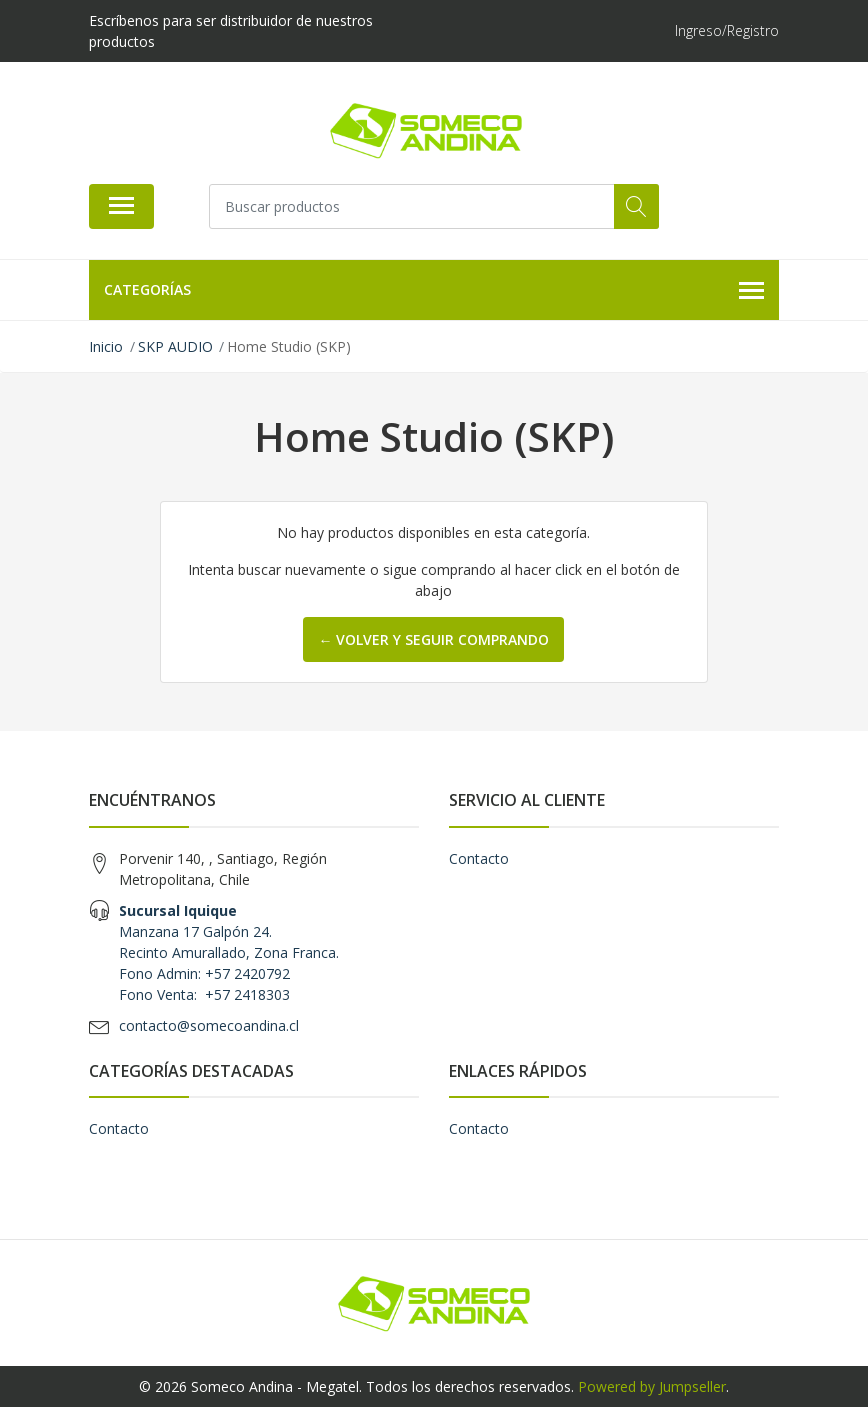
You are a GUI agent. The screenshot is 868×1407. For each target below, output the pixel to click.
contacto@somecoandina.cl (209, 1025)
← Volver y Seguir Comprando (433, 639)
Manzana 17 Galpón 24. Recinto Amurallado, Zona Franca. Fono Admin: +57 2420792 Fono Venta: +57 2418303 (229, 952)
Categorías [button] (434, 291)
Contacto (479, 858)
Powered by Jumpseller (652, 1386)
